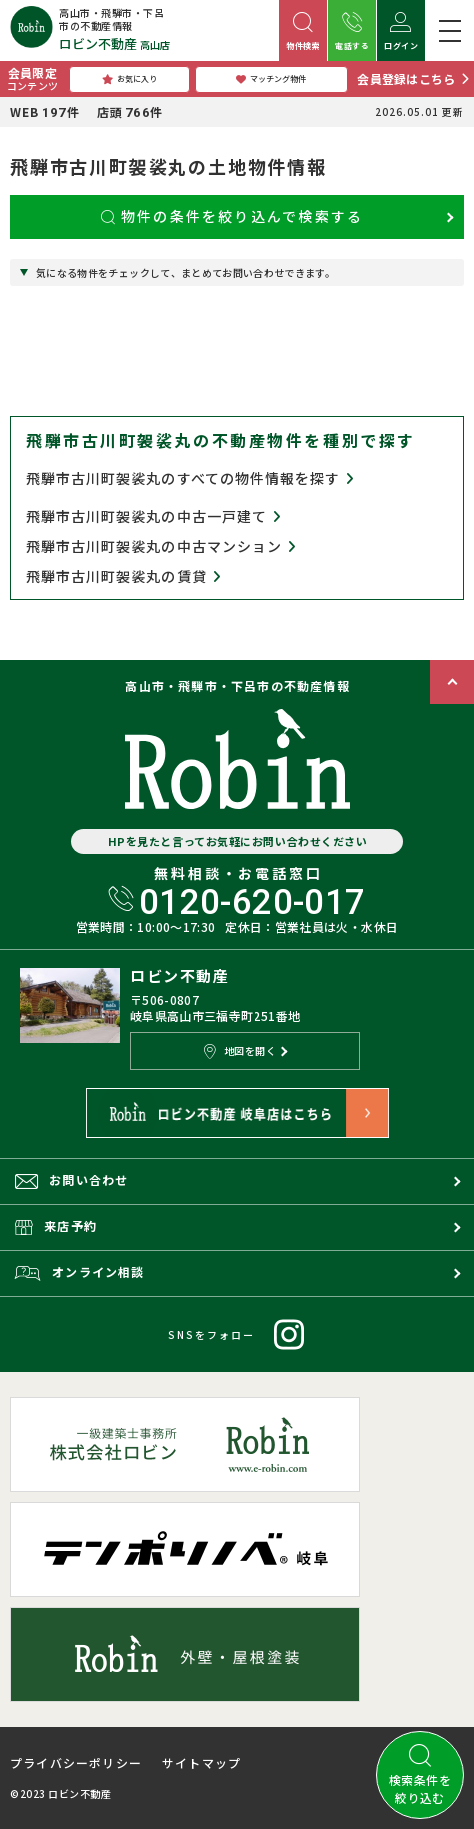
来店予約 (56, 1226)
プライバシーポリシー (76, 1763)
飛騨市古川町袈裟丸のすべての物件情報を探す (190, 478)
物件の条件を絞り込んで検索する (232, 216)
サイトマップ (201, 1763)
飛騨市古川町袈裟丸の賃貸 (123, 576)
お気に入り (129, 79)
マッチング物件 (271, 79)
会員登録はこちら (406, 78)
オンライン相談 (80, 1272)
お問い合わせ (71, 1180)
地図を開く (240, 1051)
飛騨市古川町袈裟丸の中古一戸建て (153, 516)
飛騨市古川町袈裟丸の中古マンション (161, 546)
